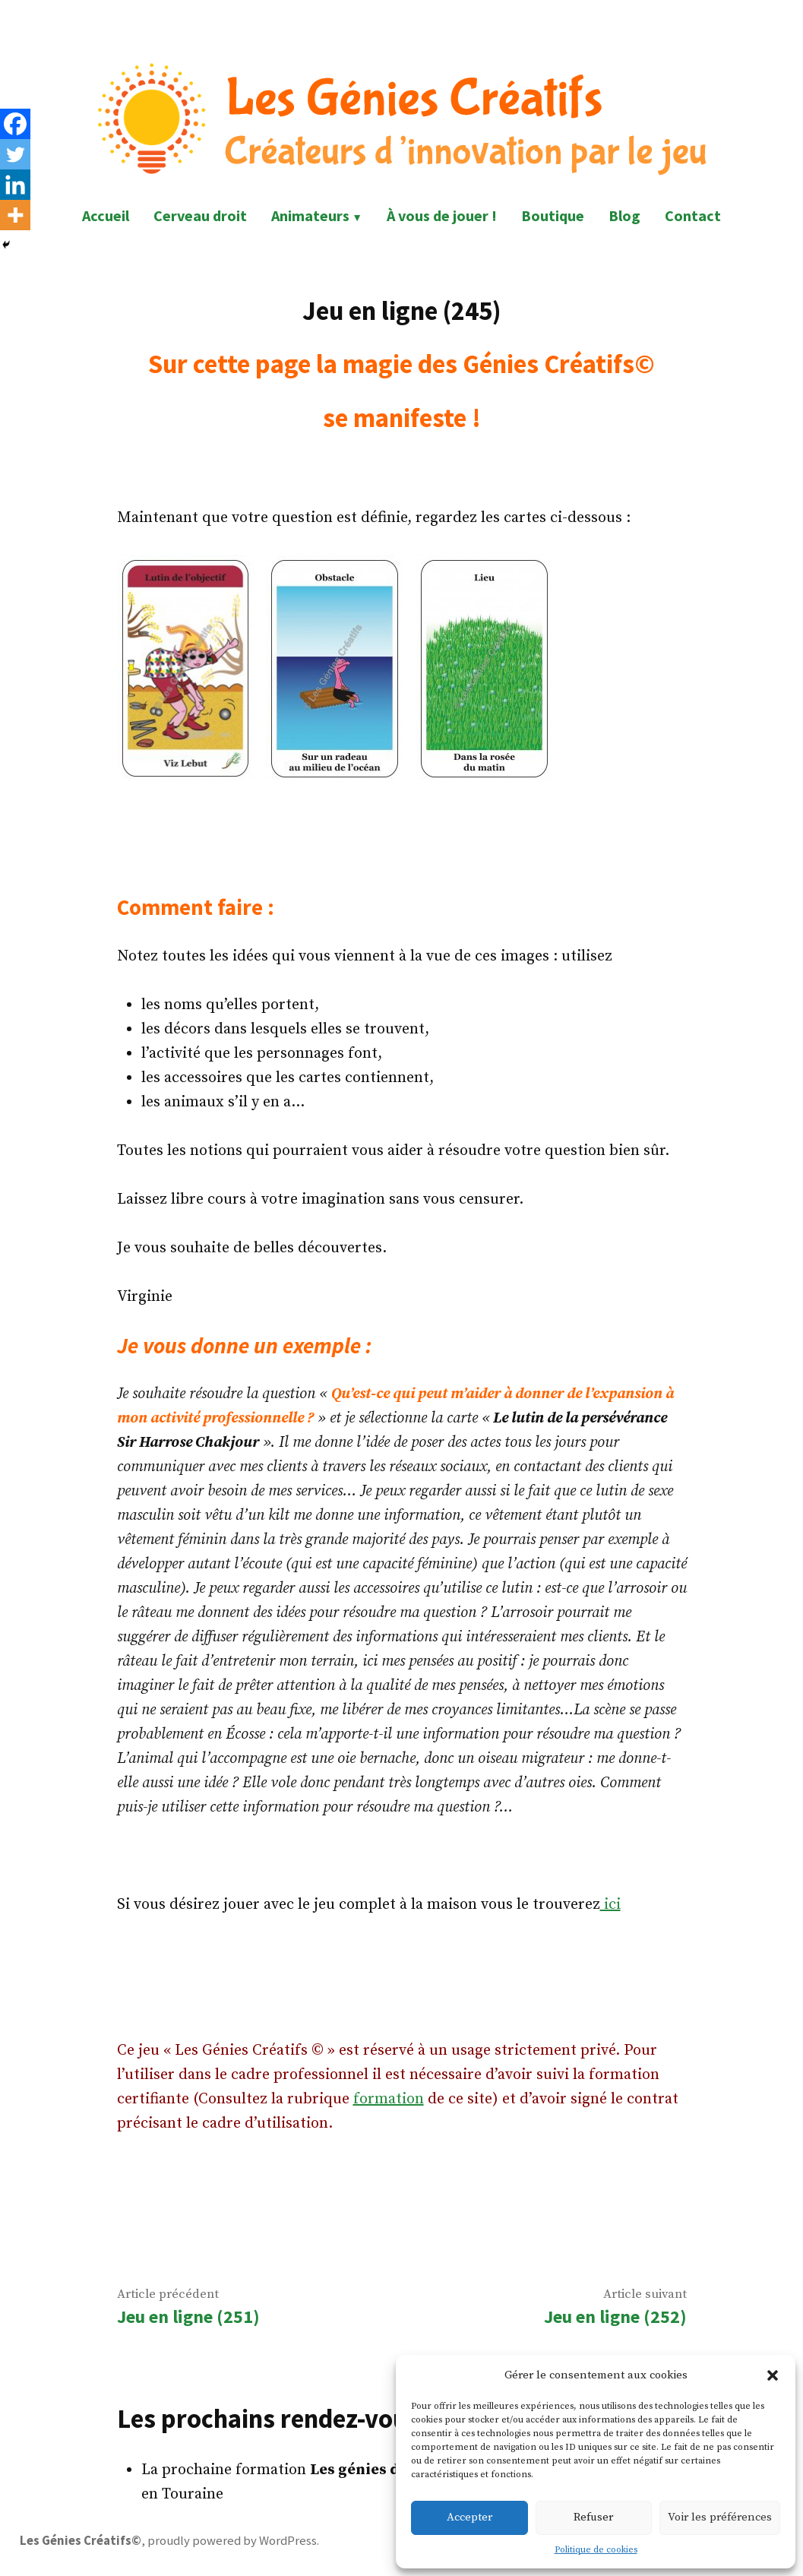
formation (388, 2099)
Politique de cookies (596, 2549)
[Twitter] (15, 154)
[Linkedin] (15, 184)
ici (610, 1904)
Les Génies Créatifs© (80, 2541)
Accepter (469, 2517)
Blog (624, 215)
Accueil (105, 215)
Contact (693, 215)
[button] (772, 2375)
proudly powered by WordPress (232, 2541)
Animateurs (310, 215)
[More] (15, 215)
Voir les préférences (720, 2517)
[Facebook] (15, 124)
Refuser (593, 2517)
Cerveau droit (200, 215)
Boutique (552, 215)
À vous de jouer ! (442, 215)
